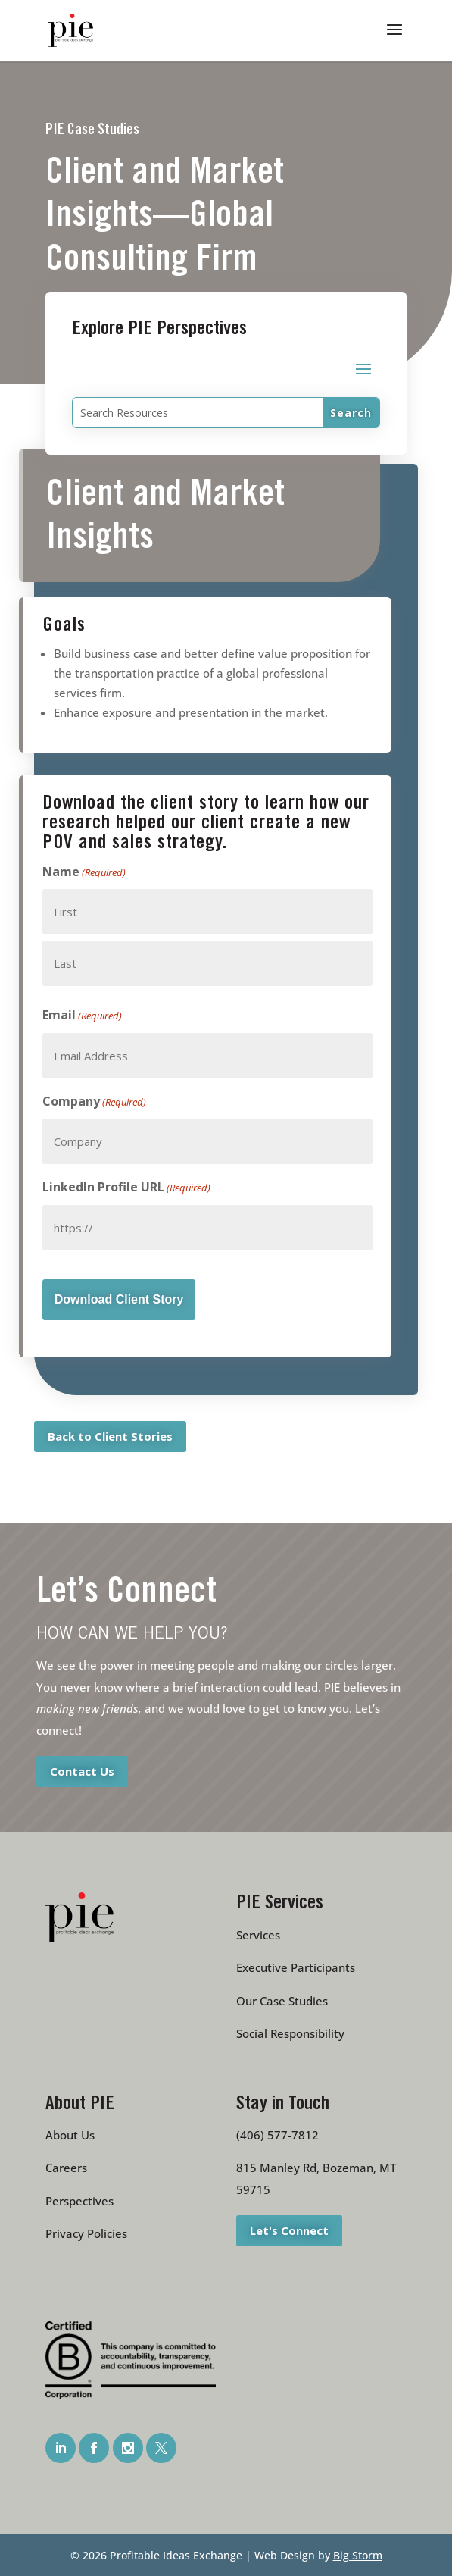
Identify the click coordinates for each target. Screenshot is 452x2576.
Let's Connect (289, 2230)
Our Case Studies (282, 2000)
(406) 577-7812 (277, 2134)
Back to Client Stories (110, 1435)
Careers (66, 2167)
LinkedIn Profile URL (126, 1188)
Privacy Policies (86, 2233)
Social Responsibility (290, 2033)
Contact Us (82, 1771)
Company (94, 1102)
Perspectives (79, 2200)
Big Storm (357, 2555)
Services (258, 1934)
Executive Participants (295, 1967)
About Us (70, 2134)
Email (82, 1016)
